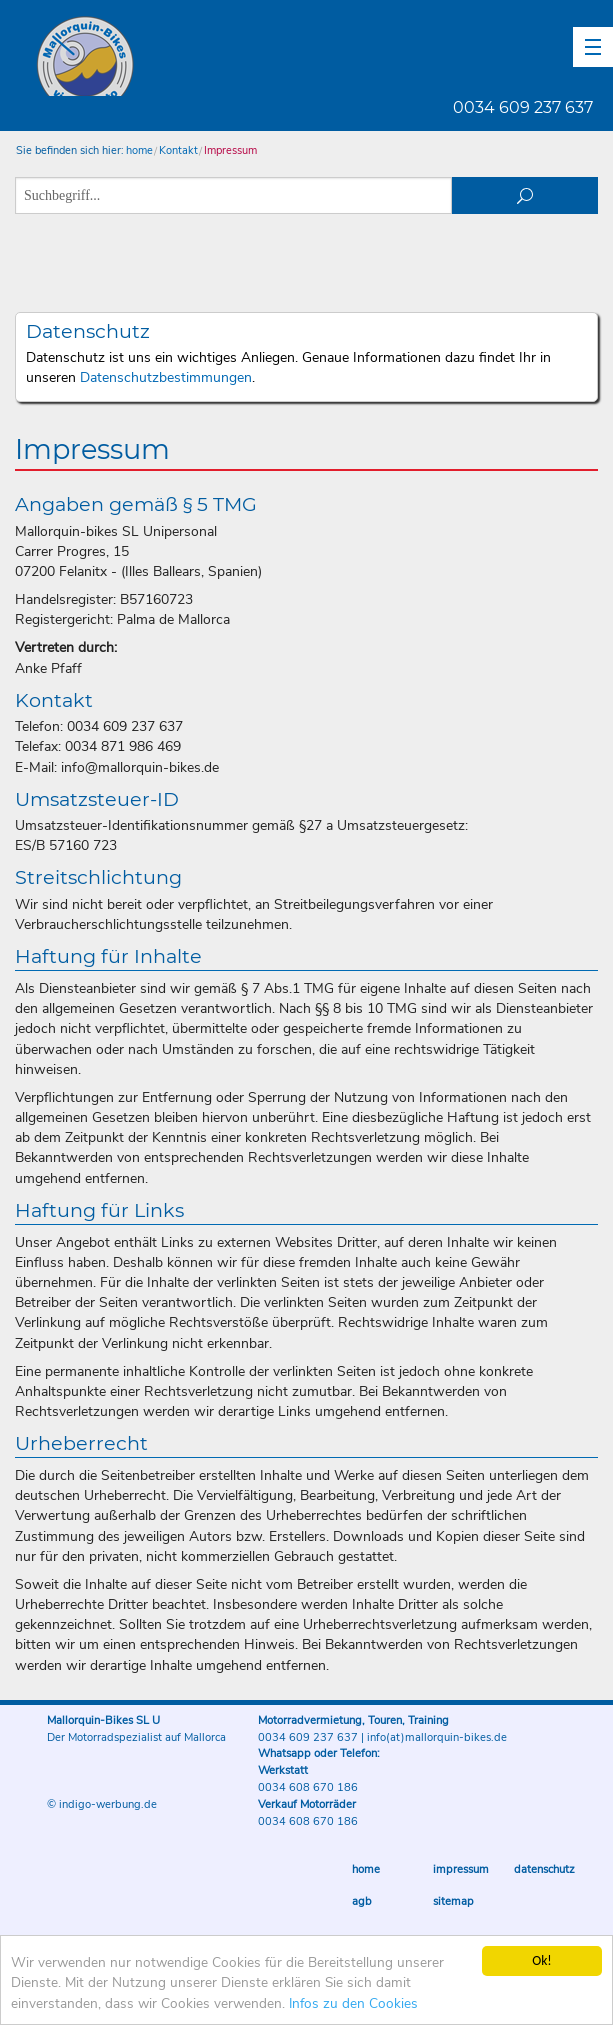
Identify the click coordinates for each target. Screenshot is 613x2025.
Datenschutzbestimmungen (166, 377)
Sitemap (453, 1901)
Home (366, 1869)
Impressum (230, 150)
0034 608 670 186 (308, 1787)
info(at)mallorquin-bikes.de (437, 1737)
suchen (525, 195)
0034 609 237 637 (523, 107)
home (139, 150)
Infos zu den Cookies (353, 2003)
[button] (593, 47)
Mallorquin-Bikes (202, 56)
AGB (362, 1901)
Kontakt (178, 150)
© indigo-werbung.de (102, 1804)
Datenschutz (544, 1869)
